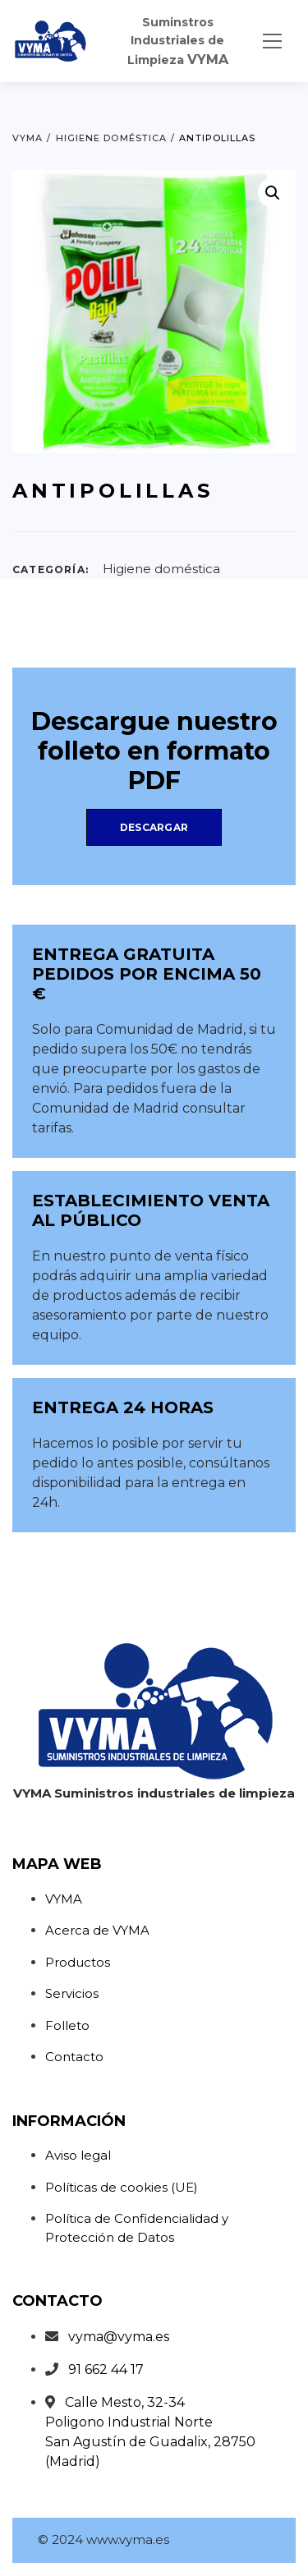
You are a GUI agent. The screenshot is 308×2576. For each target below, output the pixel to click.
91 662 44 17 (106, 2369)
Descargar (154, 827)
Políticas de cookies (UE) (121, 2187)
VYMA (63, 1899)
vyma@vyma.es (118, 2336)
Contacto (74, 2056)
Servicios (72, 1993)
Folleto (67, 2025)
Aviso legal (78, 2155)
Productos (77, 1962)
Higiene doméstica (161, 568)
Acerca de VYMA (97, 1930)
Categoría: (50, 569)
